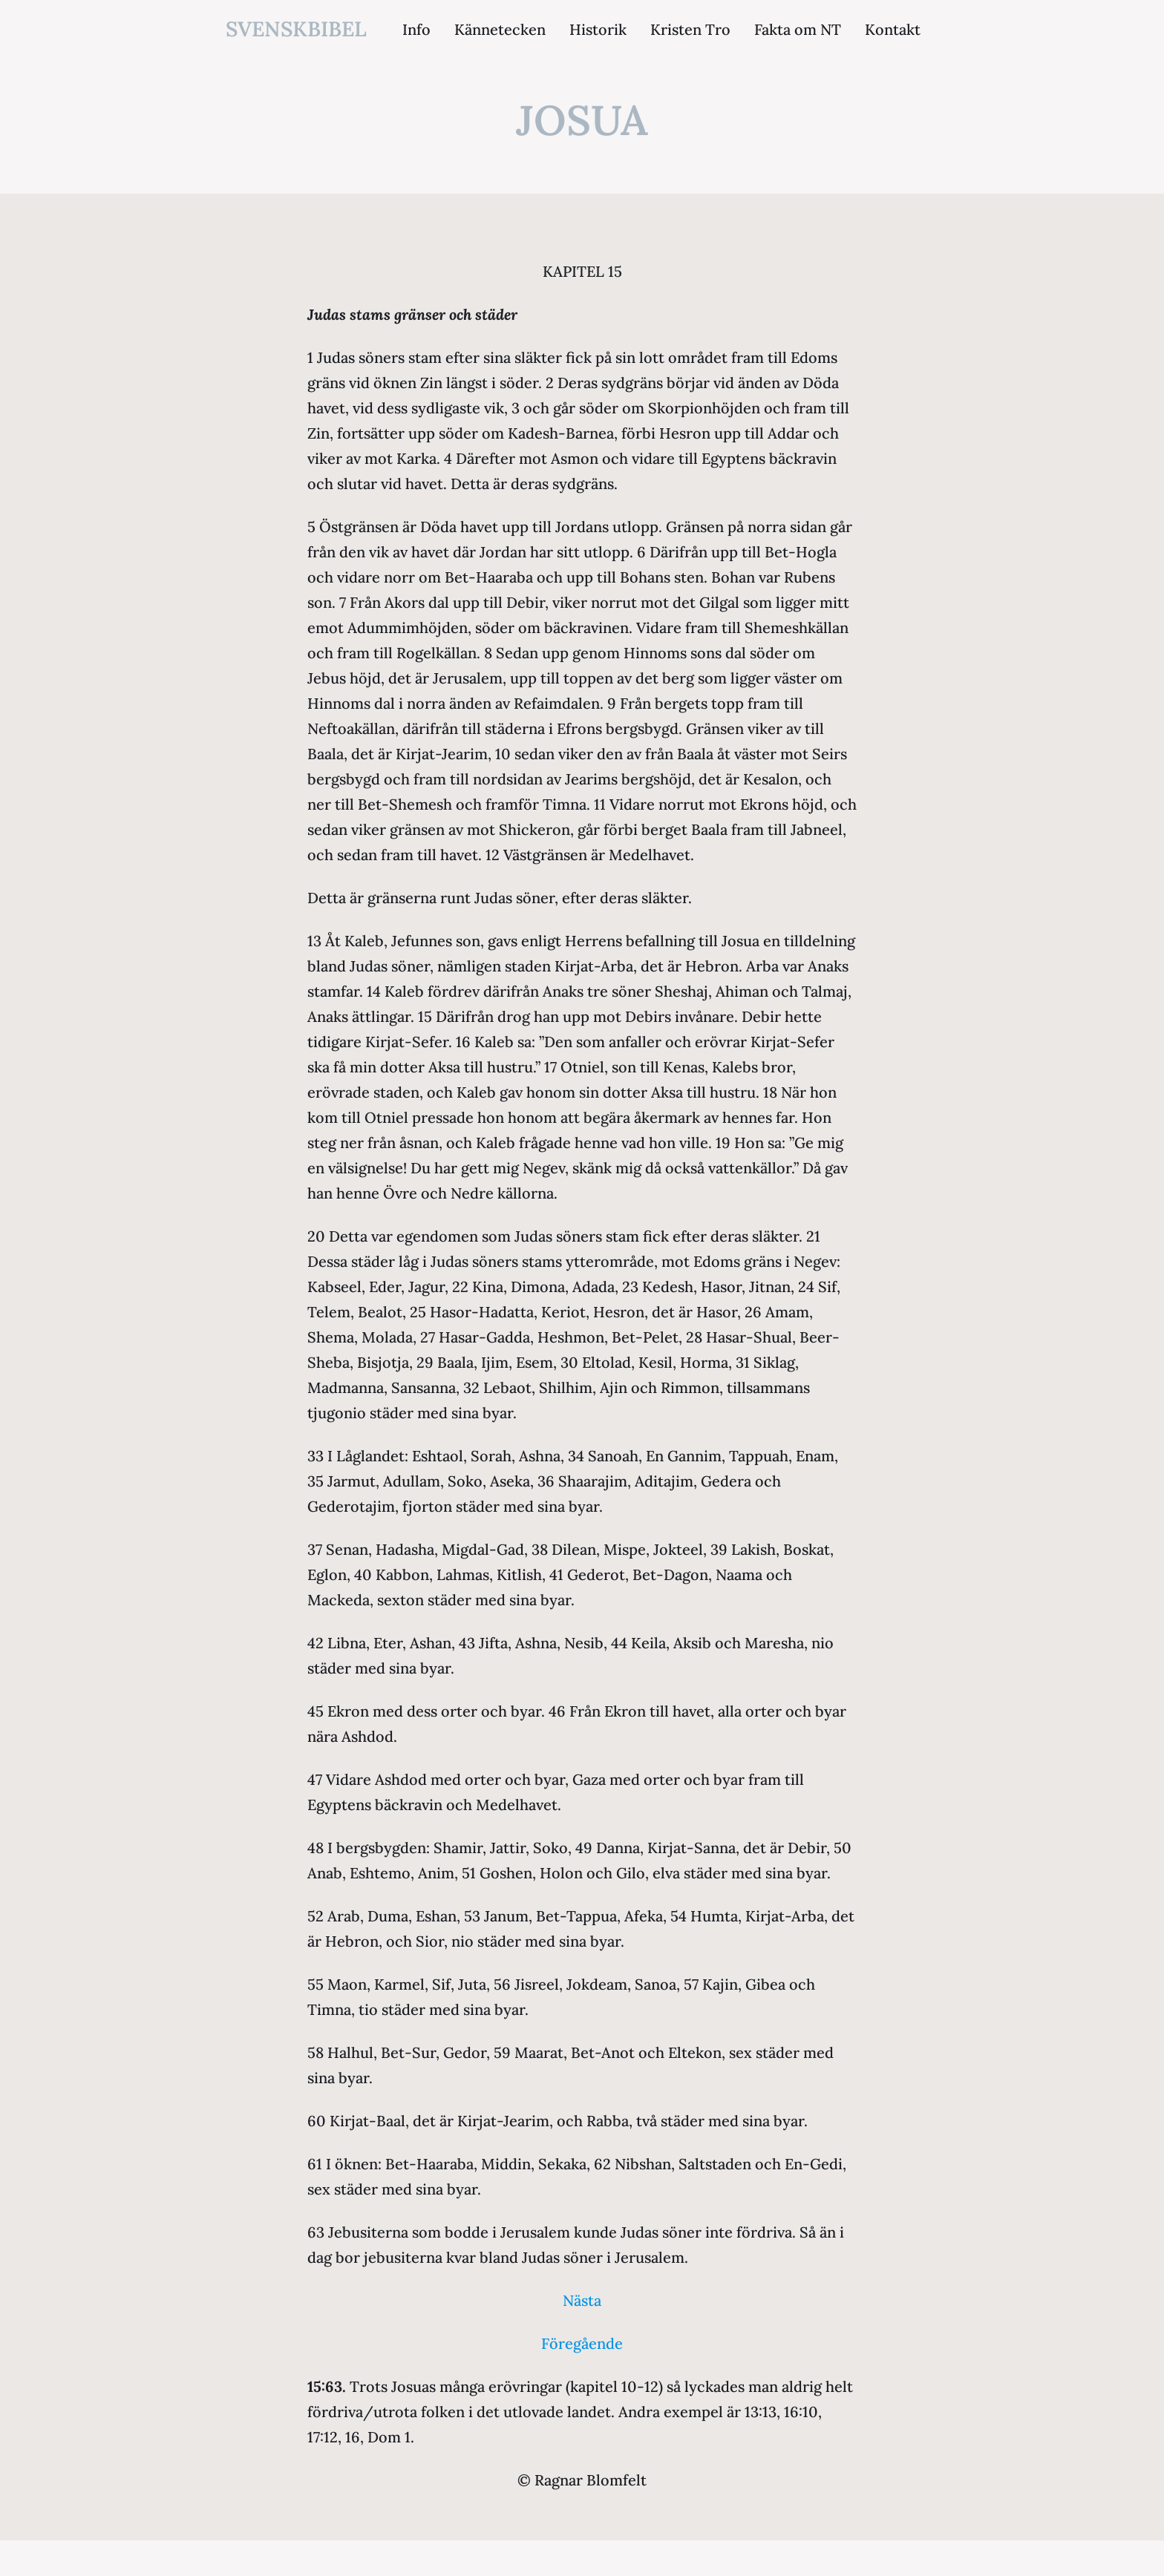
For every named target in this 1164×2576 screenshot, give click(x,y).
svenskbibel (296, 29)
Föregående (582, 2343)
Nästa (582, 2300)
